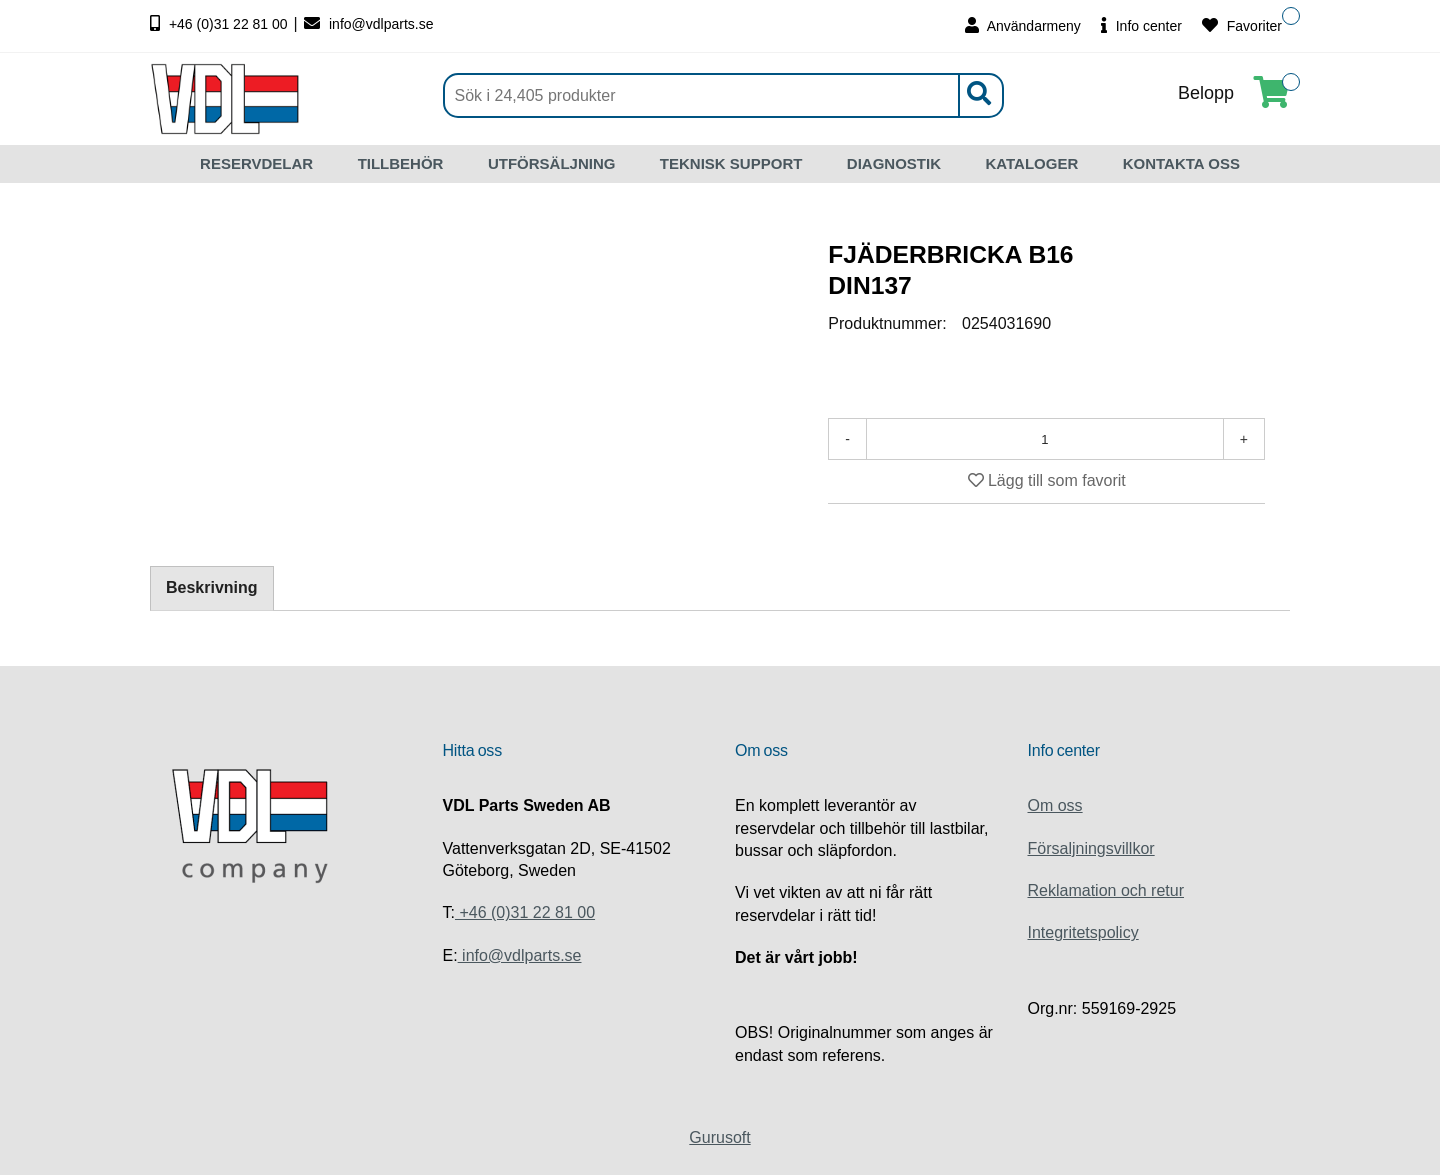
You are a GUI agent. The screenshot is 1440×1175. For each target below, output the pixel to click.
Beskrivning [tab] (212, 587)
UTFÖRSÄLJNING (552, 163)
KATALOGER (1031, 163)
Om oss (1055, 805)
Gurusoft (719, 1137)
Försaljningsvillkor (1091, 848)
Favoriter (1242, 25)
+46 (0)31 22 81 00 (221, 24)
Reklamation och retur (1106, 890)
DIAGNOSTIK (894, 163)
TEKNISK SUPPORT (731, 163)
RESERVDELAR (256, 163)
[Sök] (723, 95)
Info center (1141, 25)
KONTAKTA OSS (1181, 163)
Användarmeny (1023, 25)
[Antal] (1045, 439)
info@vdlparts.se (368, 24)
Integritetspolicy (1083, 932)
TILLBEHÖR (401, 163)
